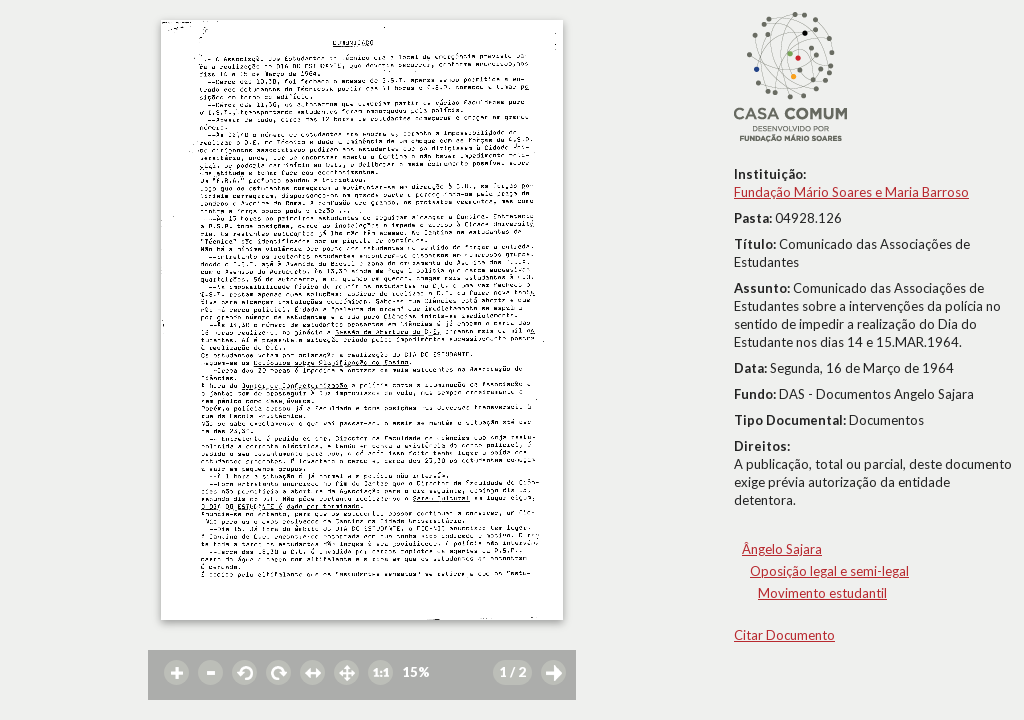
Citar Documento (784, 635)
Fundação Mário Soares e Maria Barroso (851, 192)
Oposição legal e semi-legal (829, 571)
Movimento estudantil (822, 593)
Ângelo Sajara (782, 549)
